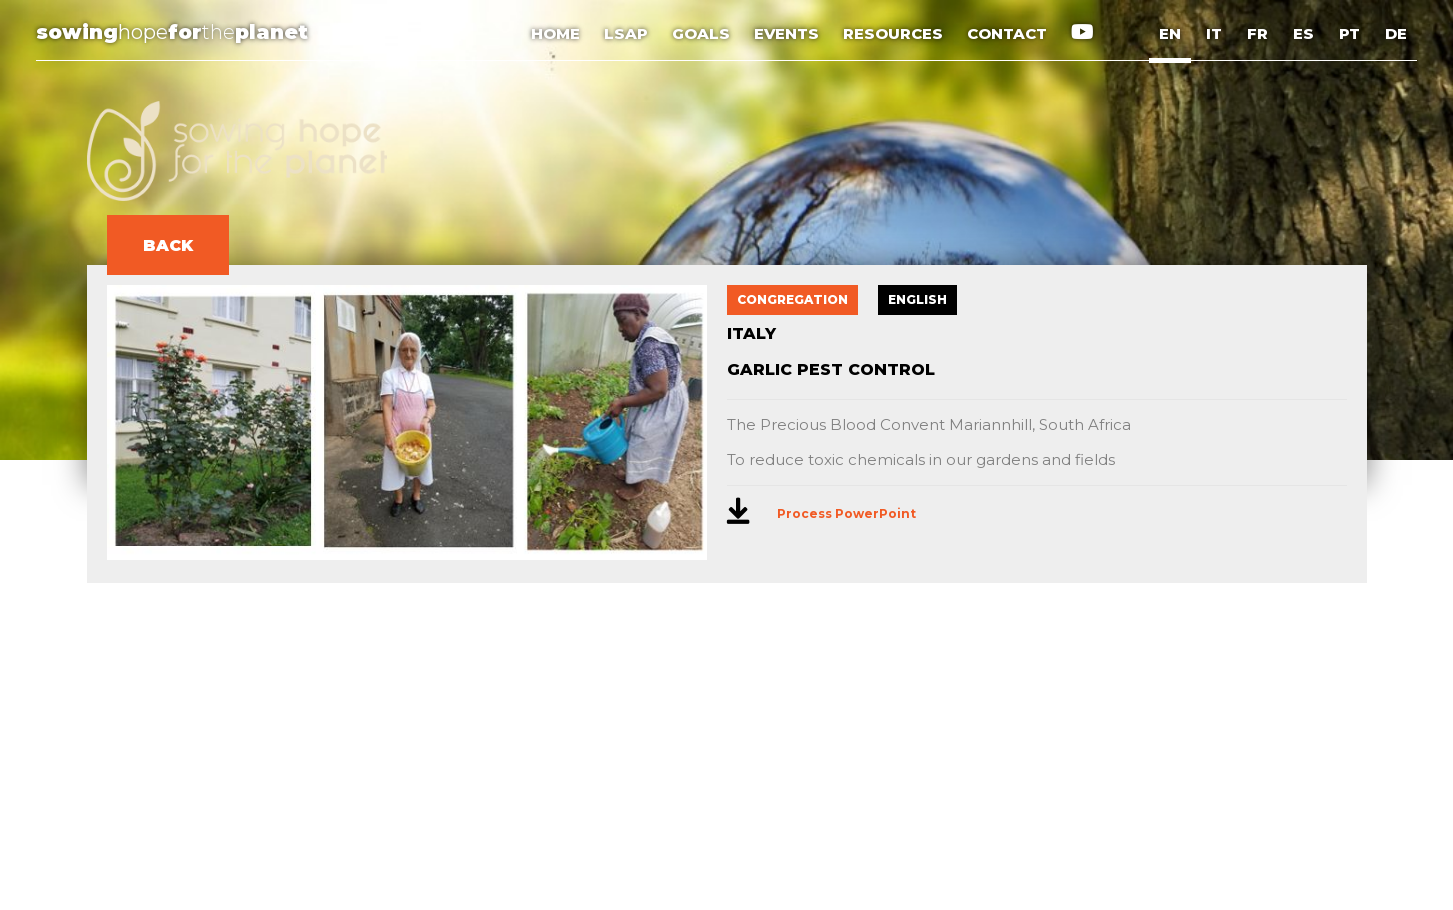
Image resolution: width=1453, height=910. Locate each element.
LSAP (628, 33)
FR (1257, 33)
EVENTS (788, 33)
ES (1303, 33)
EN (1170, 33)
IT (1214, 33)
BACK (168, 245)
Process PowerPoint (846, 513)
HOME (557, 33)
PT (1349, 33)
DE (1396, 33)
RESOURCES (895, 33)
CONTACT (1009, 33)
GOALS (703, 33)
